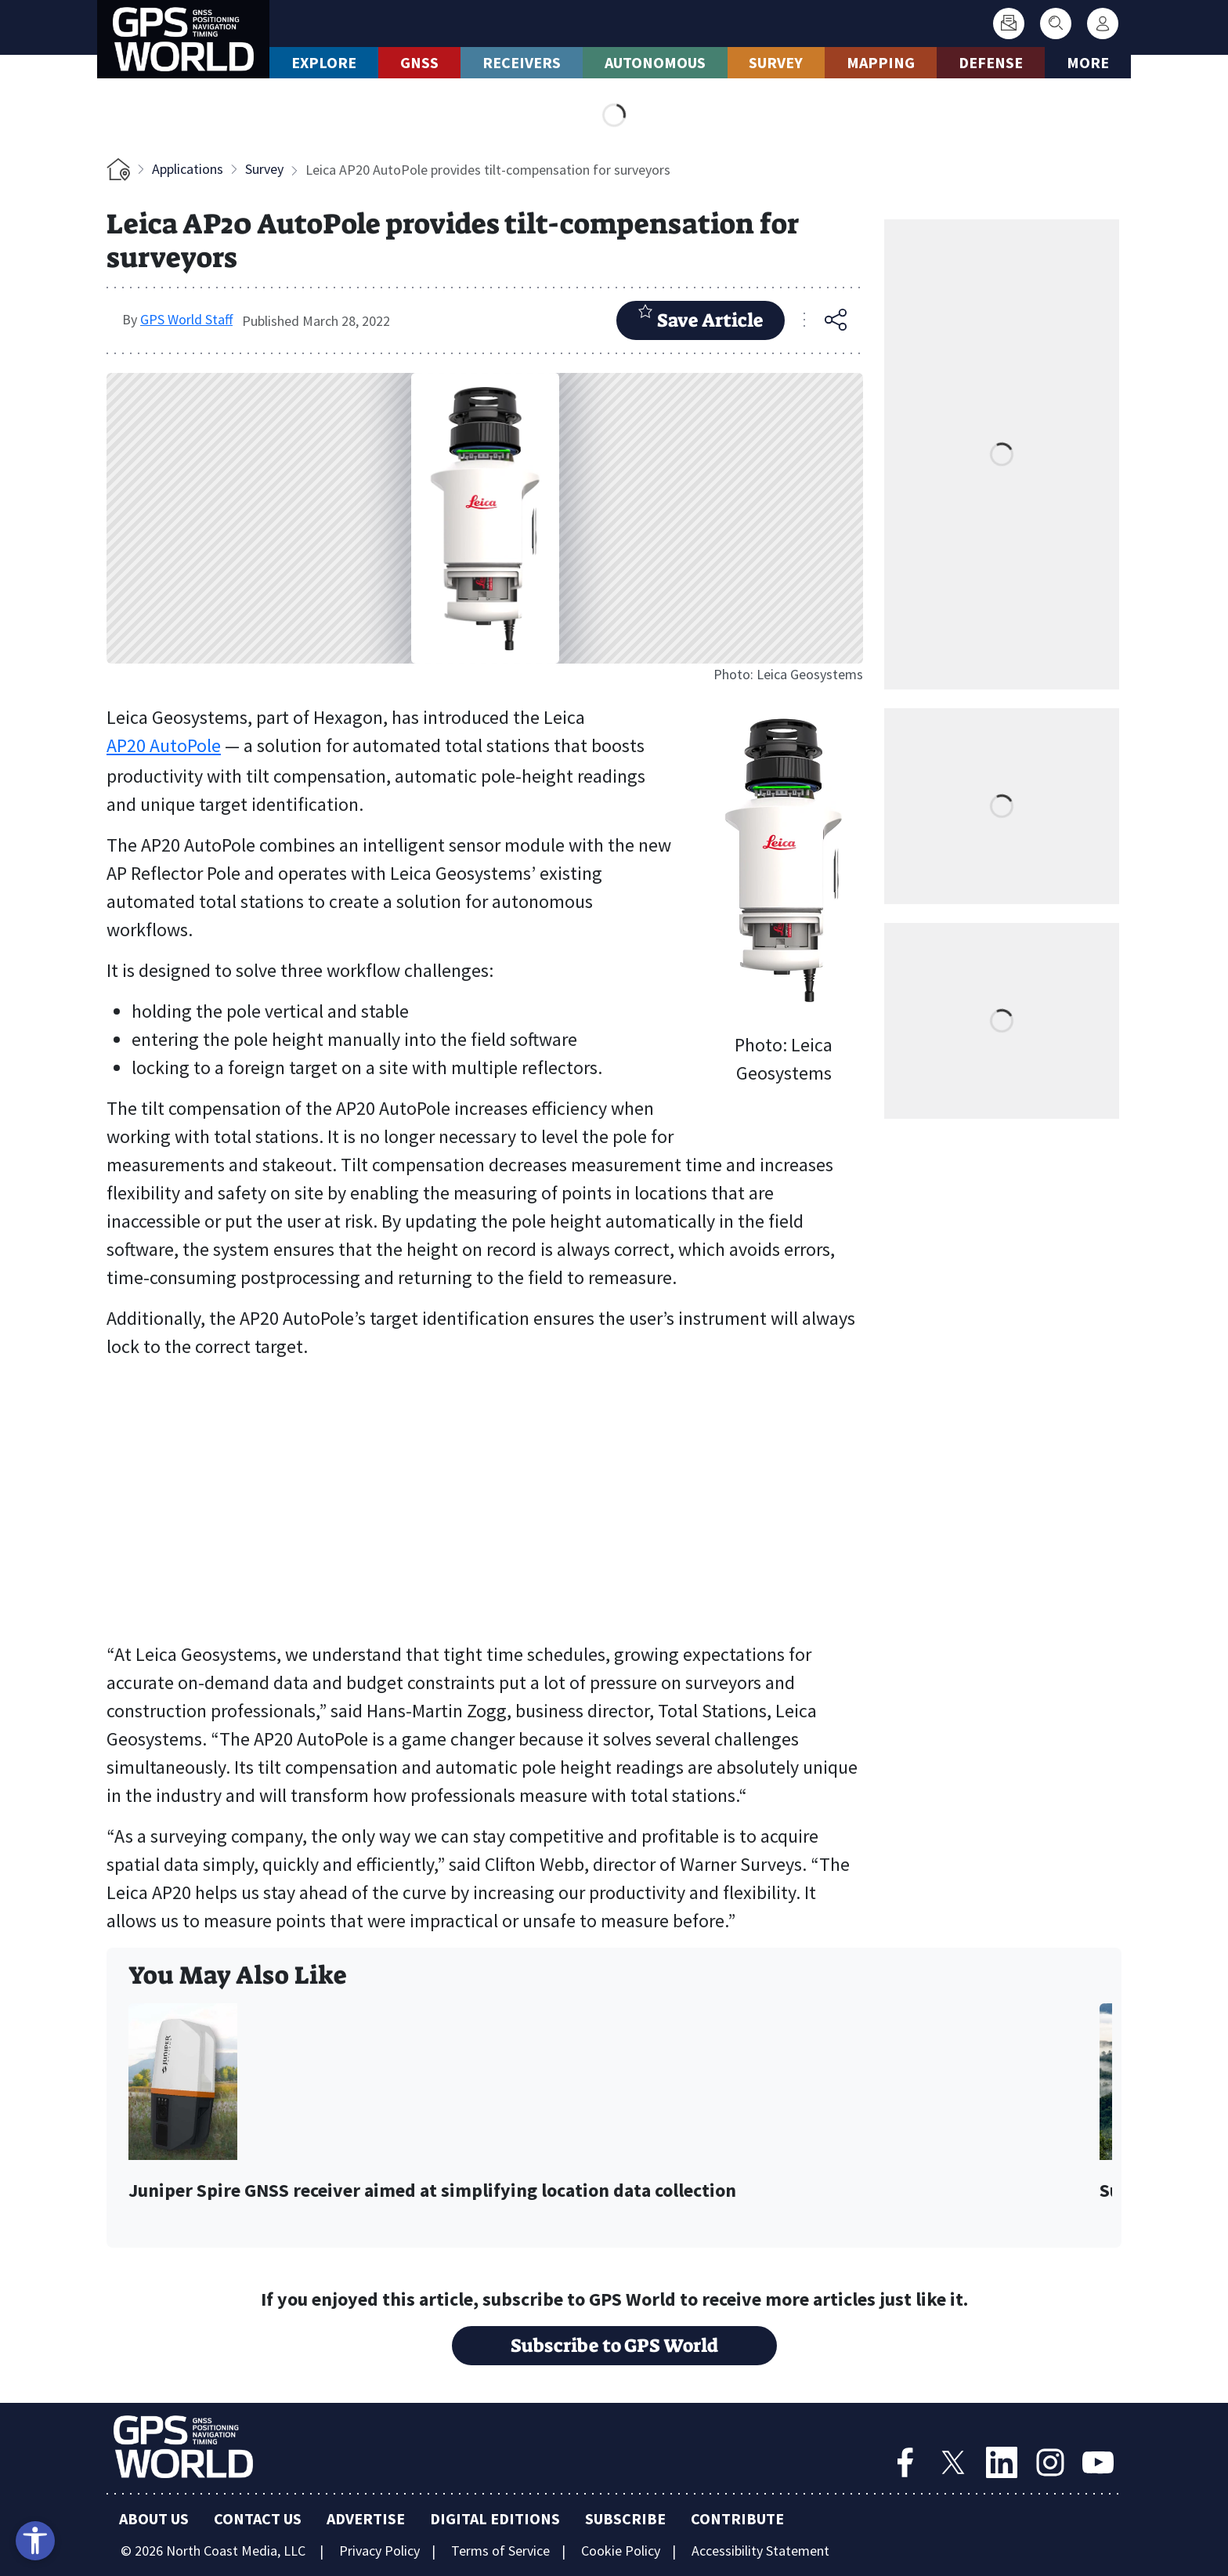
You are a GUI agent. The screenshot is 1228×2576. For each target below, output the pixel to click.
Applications (187, 169)
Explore (323, 62)
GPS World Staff (186, 319)
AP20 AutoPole (164, 745)
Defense (991, 62)
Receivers (521, 62)
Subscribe (625, 2518)
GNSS (419, 62)
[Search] (1055, 23)
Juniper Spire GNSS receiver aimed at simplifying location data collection (432, 2191)
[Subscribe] (1008, 23)
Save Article (700, 318)
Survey (776, 62)
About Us (154, 2518)
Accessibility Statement (760, 2551)
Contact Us (258, 2518)
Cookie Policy (620, 2551)
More (1088, 62)
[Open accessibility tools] (35, 2540)
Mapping (881, 62)
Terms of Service (500, 2551)
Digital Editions (495, 2518)
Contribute (737, 2518)
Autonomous (655, 62)
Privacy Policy (379, 2551)
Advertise (366, 2518)
